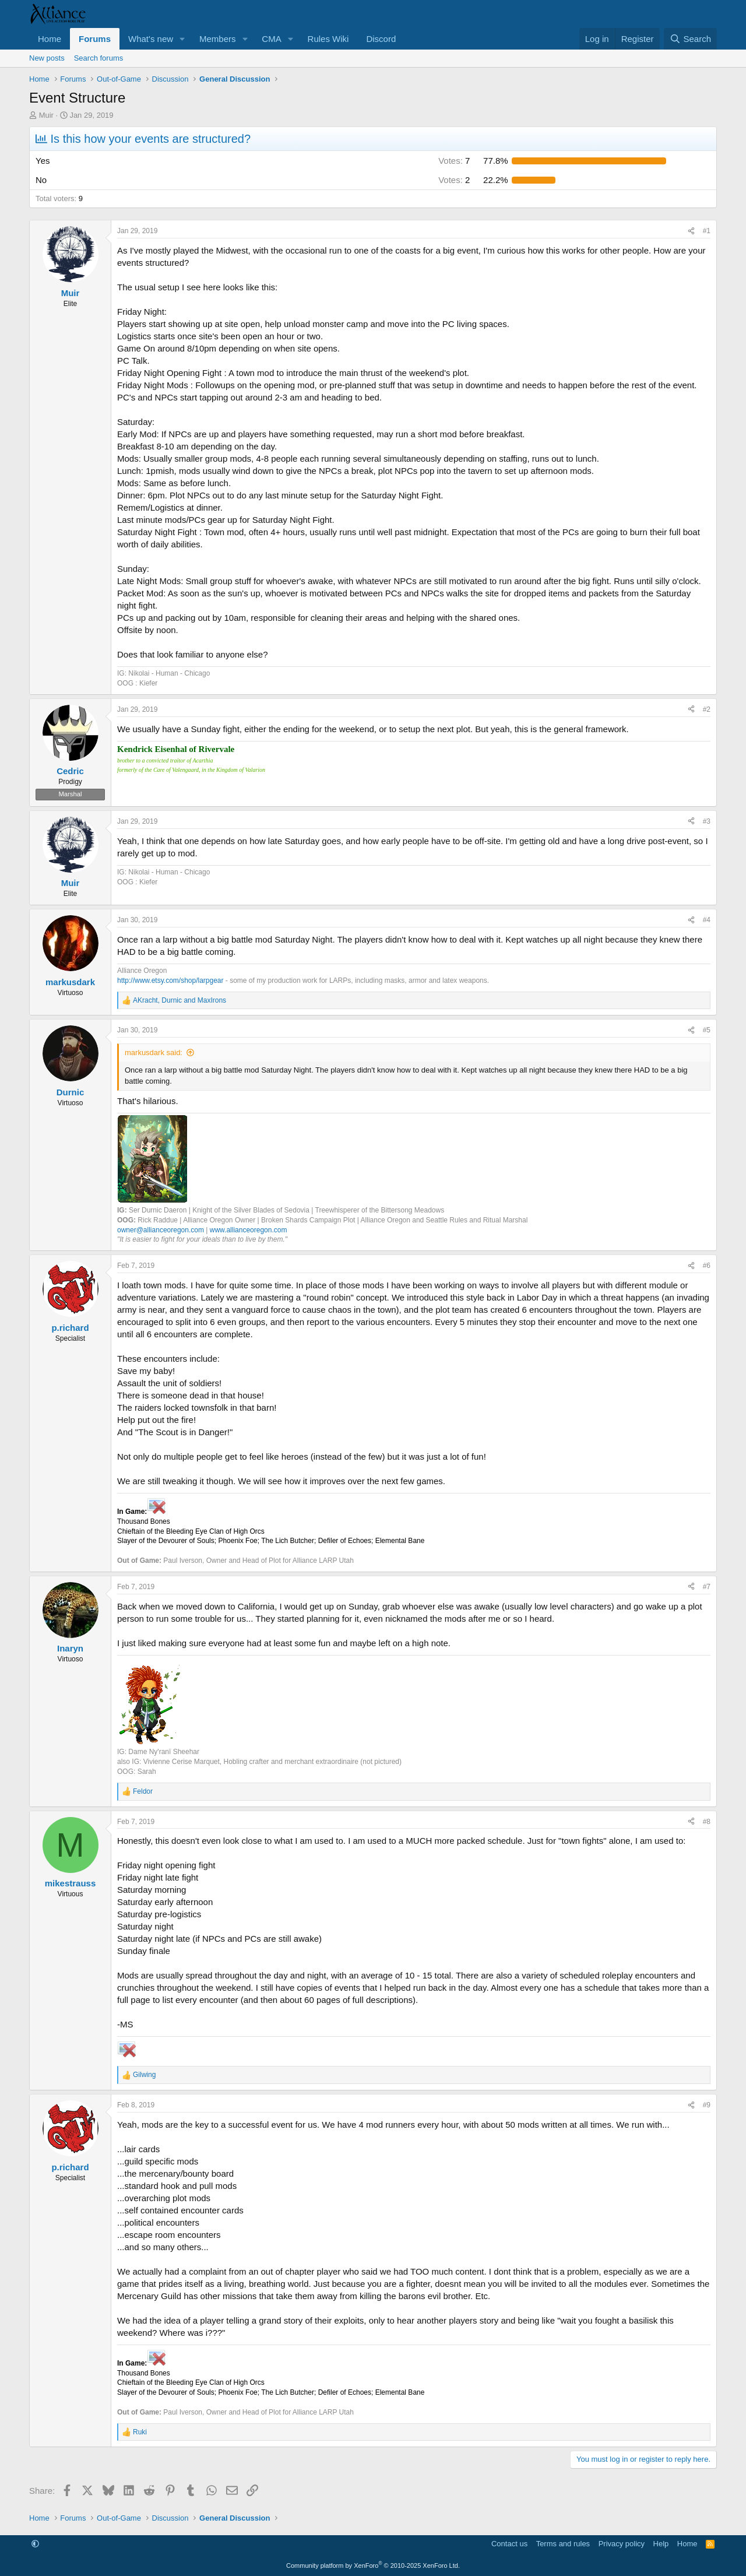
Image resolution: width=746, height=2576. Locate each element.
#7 (706, 1587)
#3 (706, 821)
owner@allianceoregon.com (160, 1230)
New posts (47, 58)
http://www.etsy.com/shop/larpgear (170, 980)
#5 (706, 1030)
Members (217, 39)
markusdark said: (153, 1052)
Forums (95, 39)
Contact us (509, 2543)
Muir (46, 115)
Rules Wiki (328, 39)
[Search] (690, 39)
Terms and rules (563, 2543)
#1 (706, 231)
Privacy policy (622, 2543)
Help (661, 2543)
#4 (706, 920)
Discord (381, 39)
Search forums (99, 58)
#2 (706, 709)
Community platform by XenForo (373, 2565)
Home (49, 39)
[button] (182, 39)
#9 (706, 2105)
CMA (271, 39)
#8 (706, 1822)
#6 (706, 1265)
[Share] (691, 231)
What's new (150, 39)
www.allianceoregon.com (248, 1230)
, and (179, 1000)
